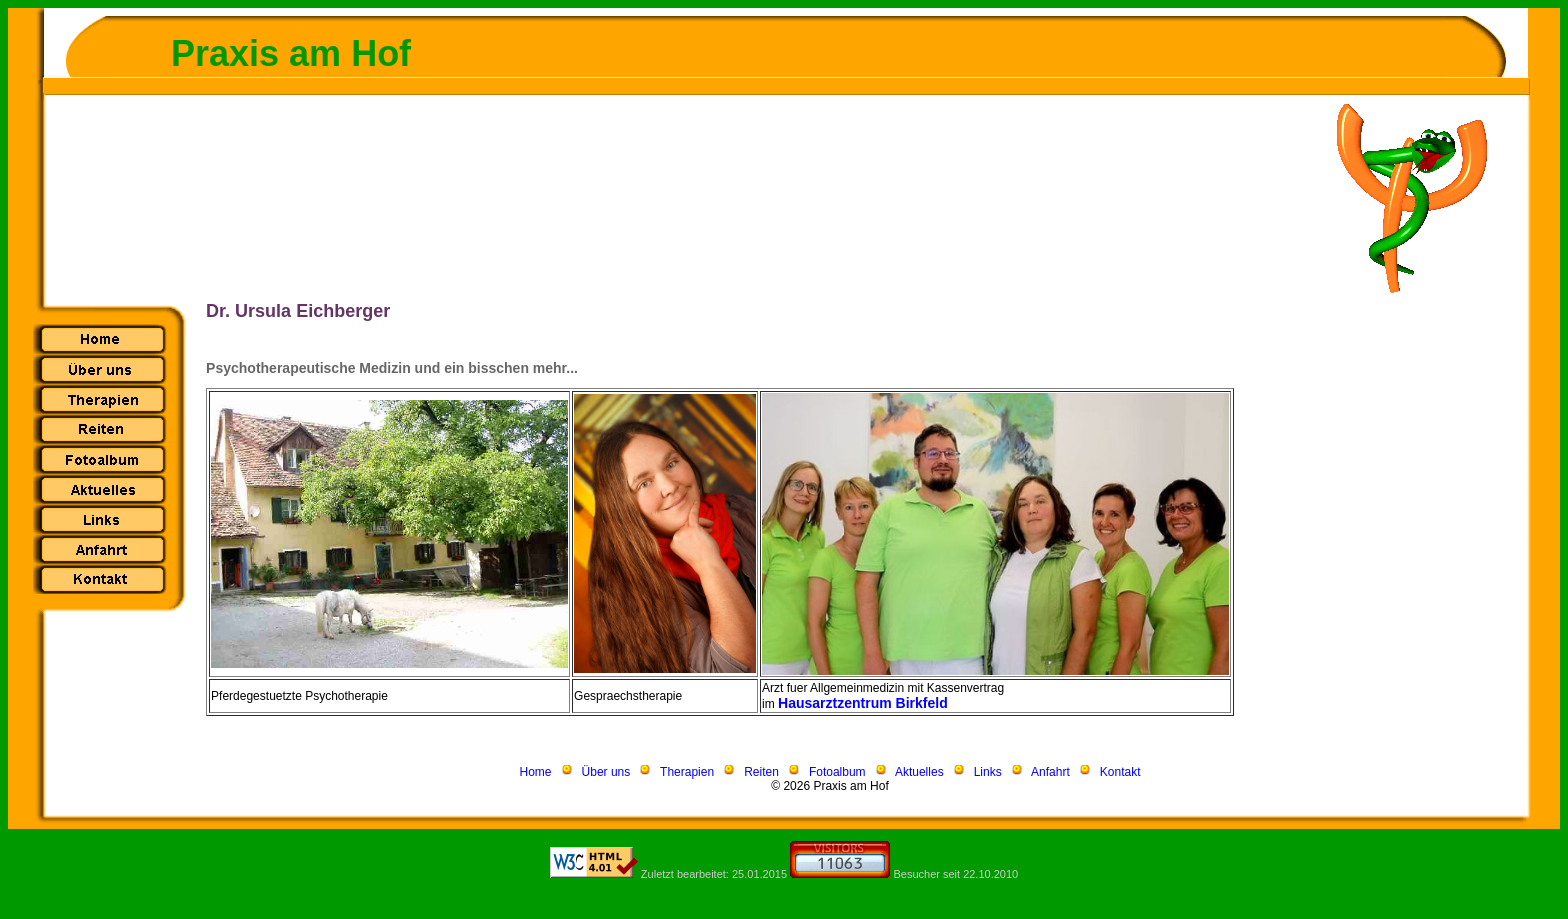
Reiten (761, 772)
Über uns (606, 772)
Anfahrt (1050, 772)
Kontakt (1120, 772)
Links (988, 772)
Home (536, 772)
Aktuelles (919, 772)
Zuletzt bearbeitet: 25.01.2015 (714, 874)
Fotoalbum (837, 772)
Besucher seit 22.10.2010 (955, 874)
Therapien (687, 772)
